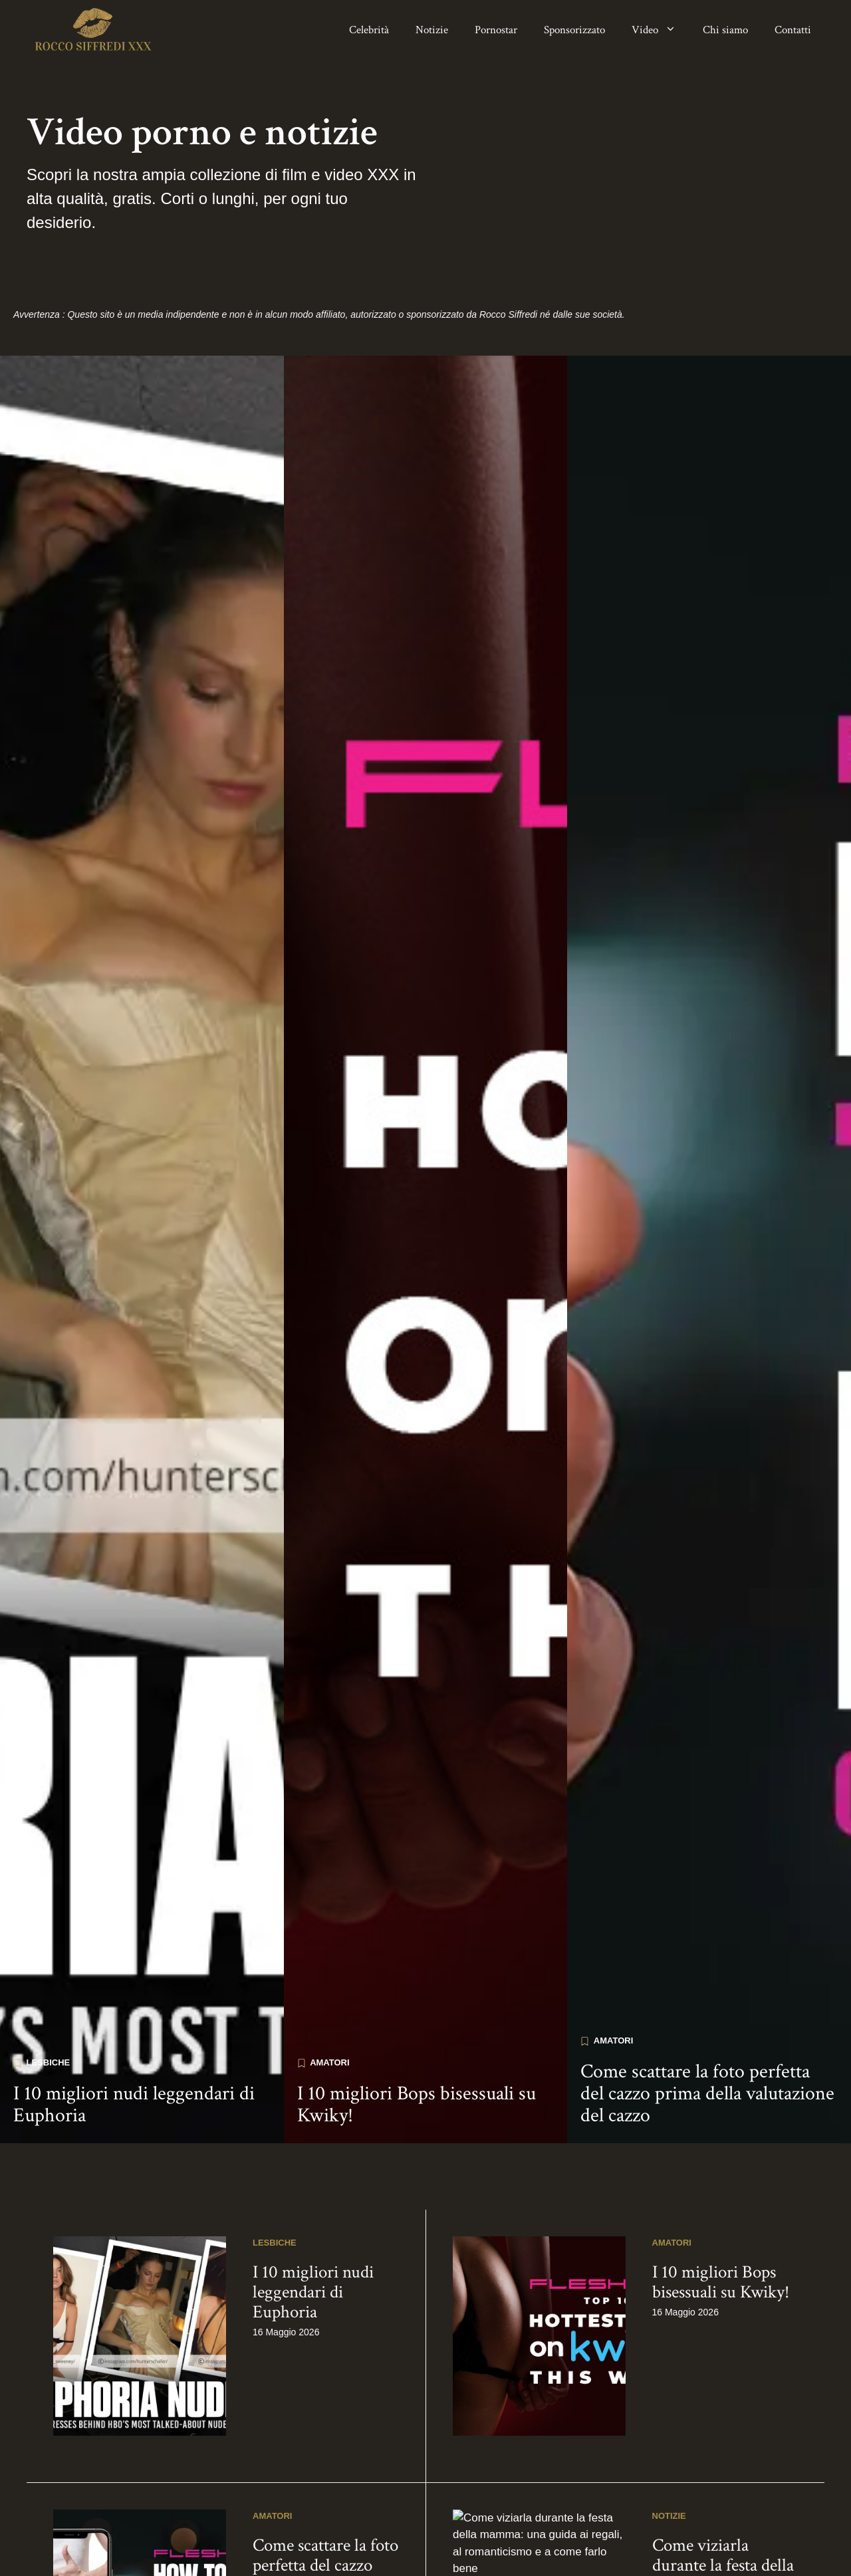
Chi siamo (725, 30)
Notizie (432, 30)
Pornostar (496, 30)
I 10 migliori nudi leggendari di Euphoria (134, 2378)
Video (660, 30)
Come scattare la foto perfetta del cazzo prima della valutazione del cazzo (707, 2367)
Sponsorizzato (574, 30)
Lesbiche (48, 2336)
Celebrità (369, 30)
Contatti (793, 30)
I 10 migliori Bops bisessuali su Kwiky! (416, 2378)
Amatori (329, 2336)
